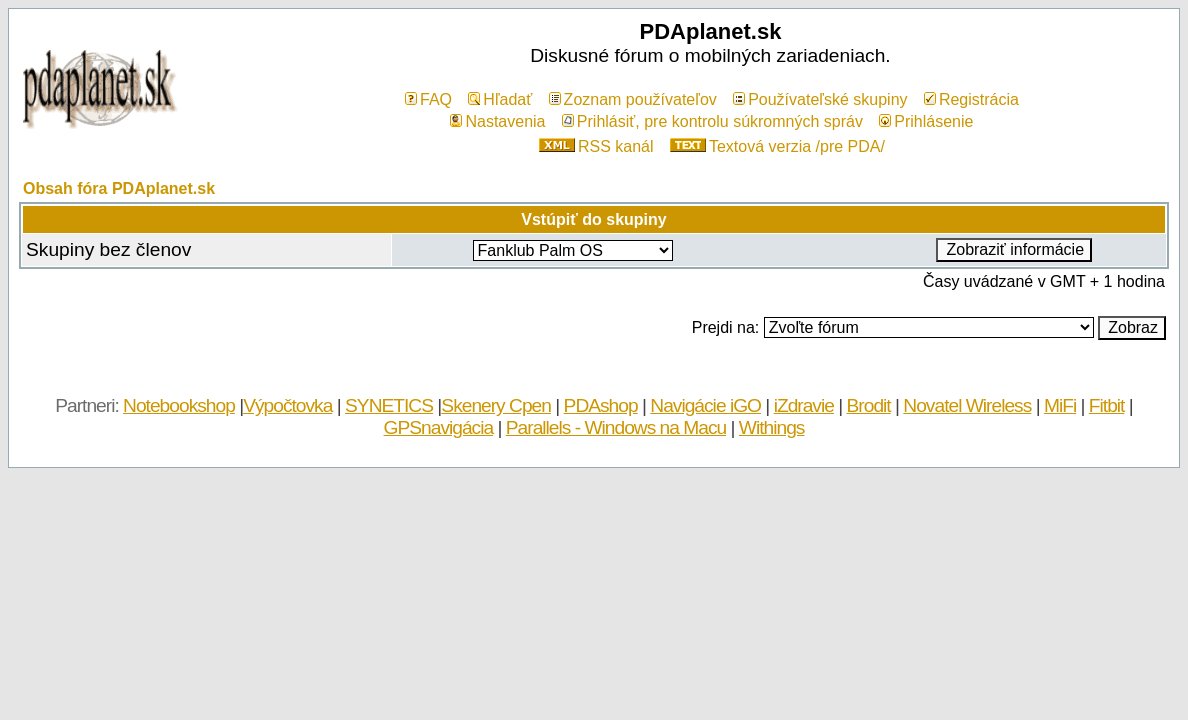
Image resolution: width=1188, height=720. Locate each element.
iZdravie (804, 405)
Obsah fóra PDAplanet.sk (119, 188)
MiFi (1060, 405)
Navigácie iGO (705, 405)
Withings (772, 427)
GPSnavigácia (439, 427)
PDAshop (601, 405)
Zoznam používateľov (633, 99)
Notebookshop (179, 405)
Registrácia (971, 99)
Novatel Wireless (967, 405)
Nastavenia (497, 121)
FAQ (428, 99)
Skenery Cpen (496, 405)
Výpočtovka (287, 405)
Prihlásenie (926, 121)
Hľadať (500, 99)
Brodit (869, 405)
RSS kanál (596, 146)
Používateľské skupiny (820, 99)
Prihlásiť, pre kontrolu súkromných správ (712, 121)
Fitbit (1107, 405)
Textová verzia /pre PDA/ (777, 146)
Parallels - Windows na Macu (616, 427)
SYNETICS (389, 405)
